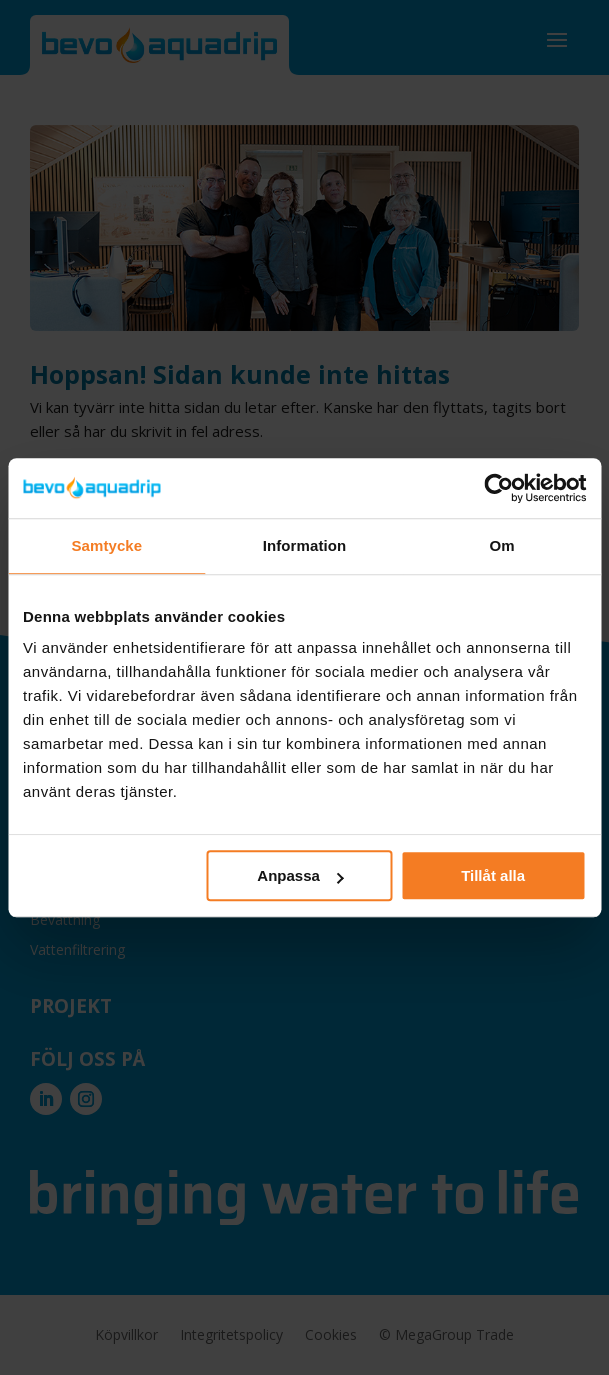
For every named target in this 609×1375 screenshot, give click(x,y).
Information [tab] (305, 545)
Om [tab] (502, 545)
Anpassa (300, 875)
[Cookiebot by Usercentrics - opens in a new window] (498, 488)
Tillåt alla (493, 875)
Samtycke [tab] (106, 545)
